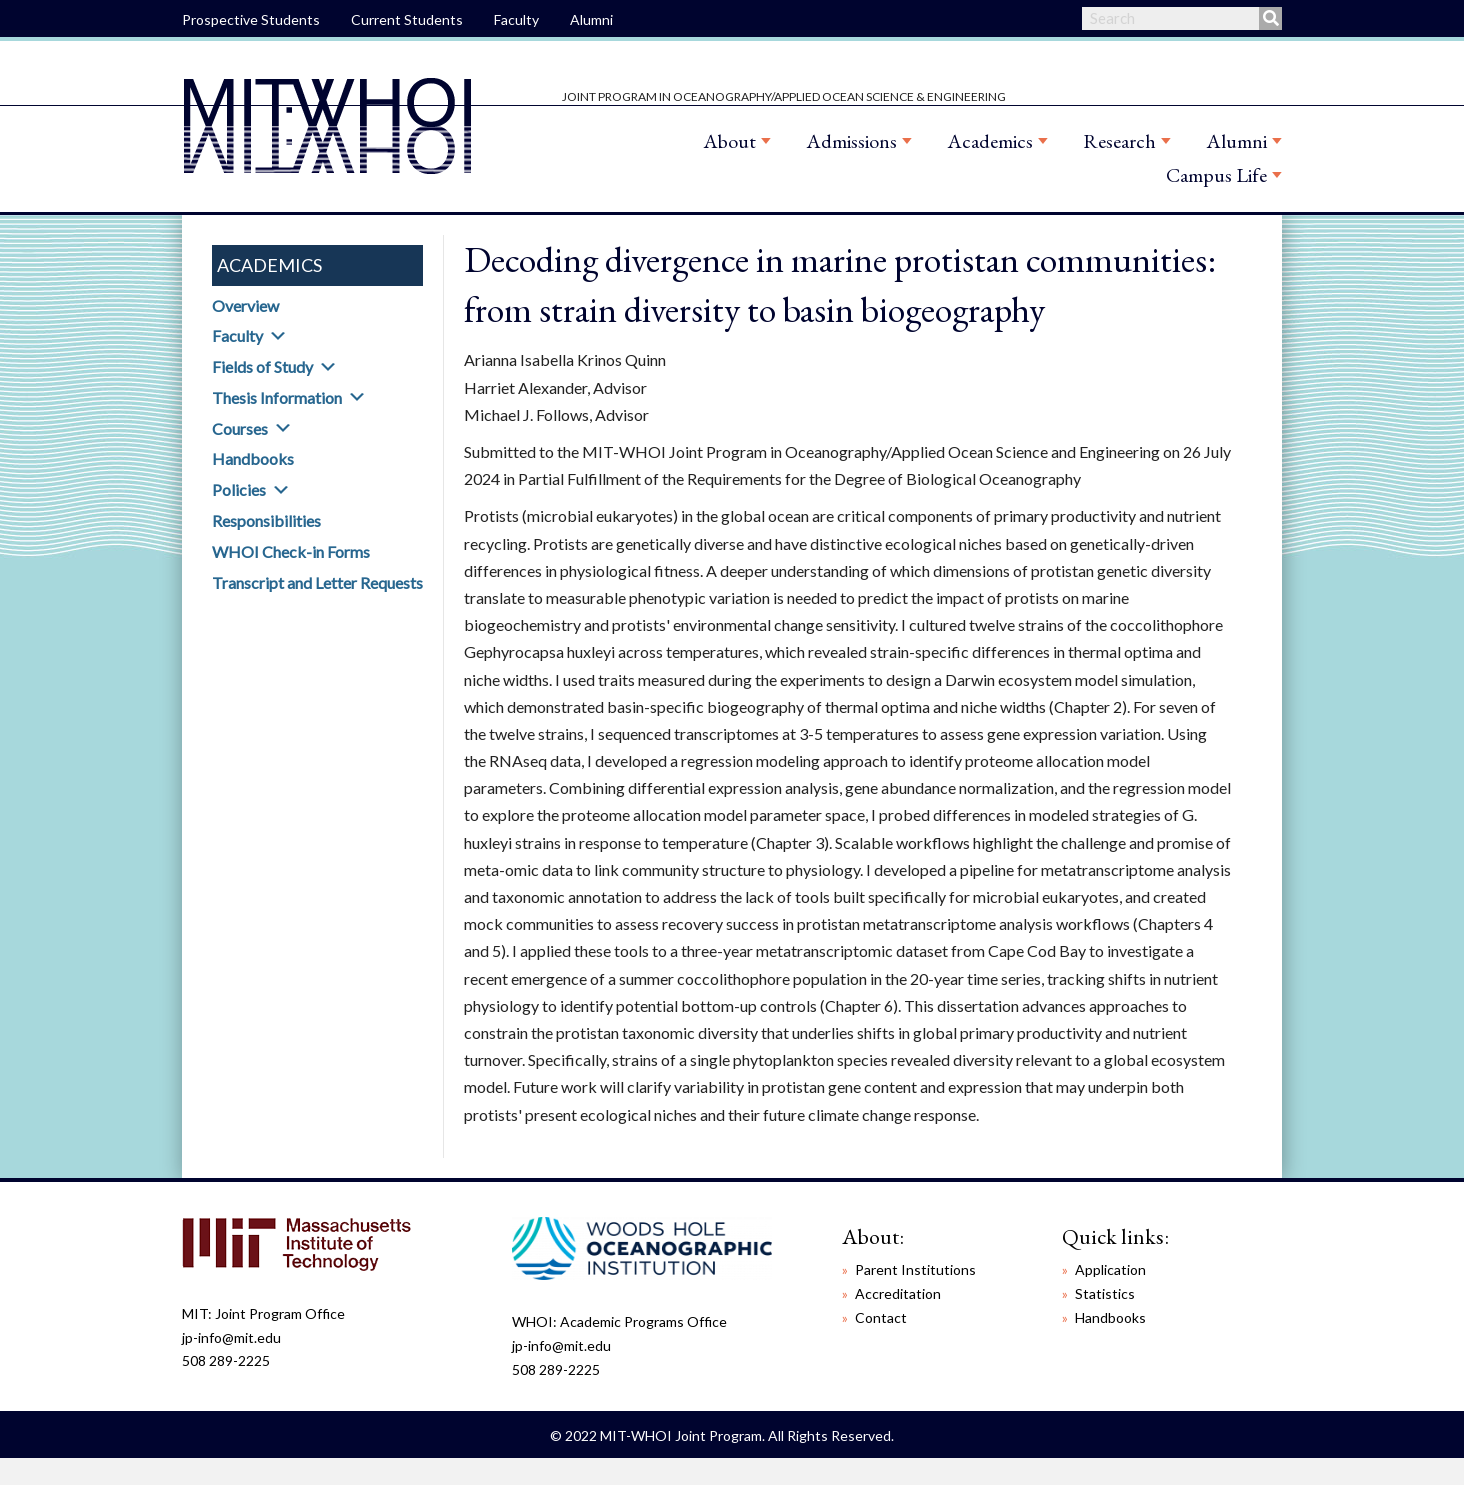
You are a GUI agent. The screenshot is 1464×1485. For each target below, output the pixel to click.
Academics (990, 141)
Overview (245, 305)
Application (1110, 1269)
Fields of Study (262, 366)
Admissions (851, 141)
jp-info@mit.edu (231, 1337)
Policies (239, 489)
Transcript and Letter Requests (317, 582)
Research (1119, 141)
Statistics (1105, 1293)
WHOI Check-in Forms (291, 551)
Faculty (516, 19)
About (729, 141)
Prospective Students (251, 19)
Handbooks (253, 458)
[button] (278, 336)
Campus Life (1216, 175)
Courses (240, 428)
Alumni (591, 19)
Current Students (407, 19)
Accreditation (898, 1293)
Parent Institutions (915, 1269)
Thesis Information (277, 397)
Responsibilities (266, 520)
